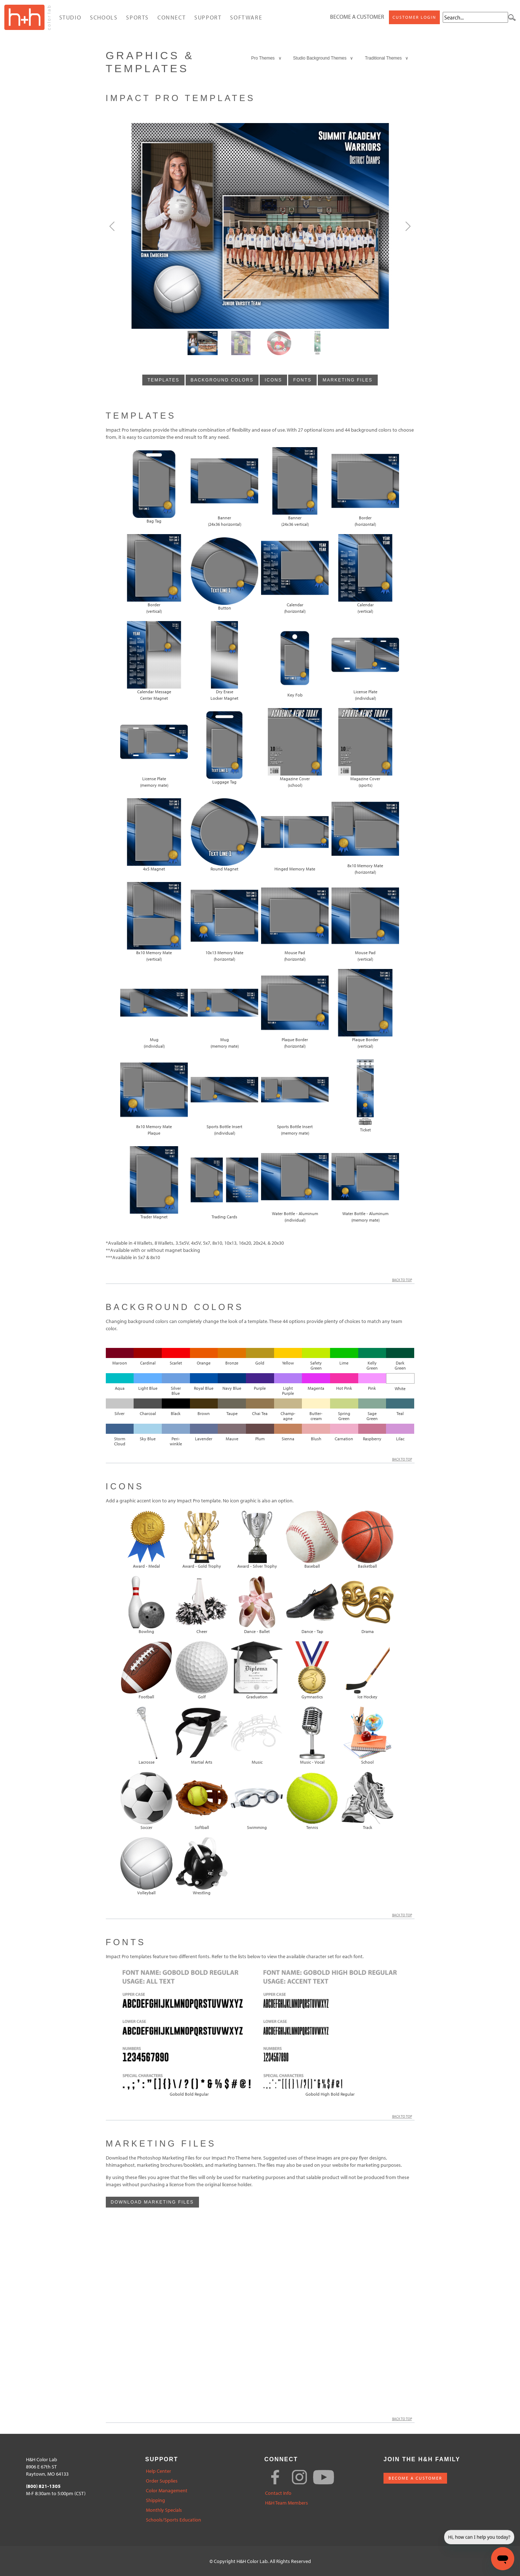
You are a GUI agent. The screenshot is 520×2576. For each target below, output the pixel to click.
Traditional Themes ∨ (386, 58)
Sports (137, 17)
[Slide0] (203, 343)
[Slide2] (279, 343)
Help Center (158, 2471)
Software (246, 17)
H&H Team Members (286, 2503)
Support (207, 17)
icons (273, 380)
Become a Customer (357, 16)
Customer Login (414, 17)
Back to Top (403, 1280)
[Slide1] (241, 343)
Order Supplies (162, 2481)
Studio (70, 17)
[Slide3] (317, 343)
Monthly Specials (164, 2510)
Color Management (166, 2490)
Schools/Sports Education (173, 2520)
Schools (103, 17)
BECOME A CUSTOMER (415, 2478)
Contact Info (278, 2493)
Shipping (155, 2500)
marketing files (348, 380)
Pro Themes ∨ (266, 58)
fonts (302, 380)
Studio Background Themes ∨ (323, 58)
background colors (222, 380)
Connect (171, 17)
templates (163, 380)
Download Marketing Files (152, 2202)
